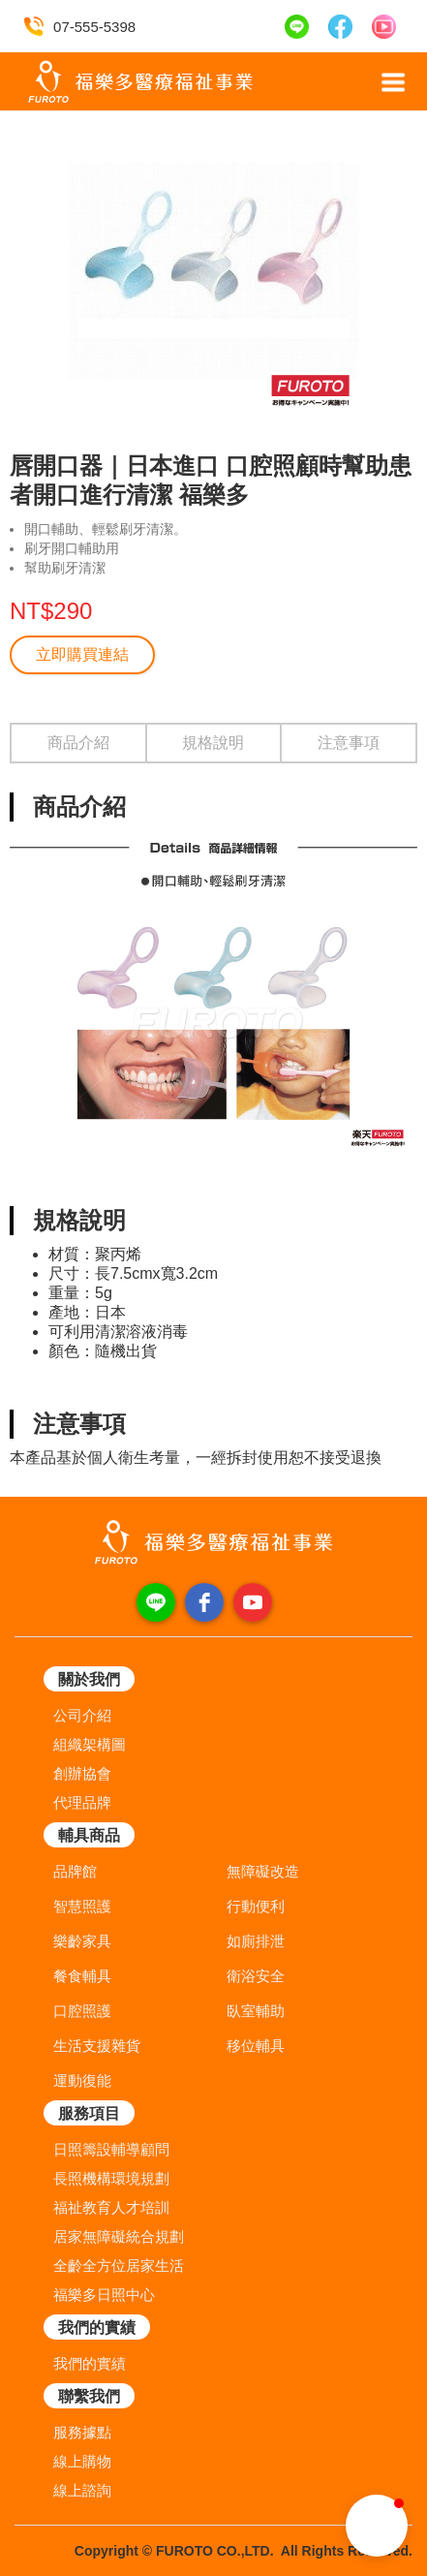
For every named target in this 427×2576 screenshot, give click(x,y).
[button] (393, 82)
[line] (156, 1602)
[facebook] (204, 1602)
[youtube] (252, 1602)
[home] (135, 81)
